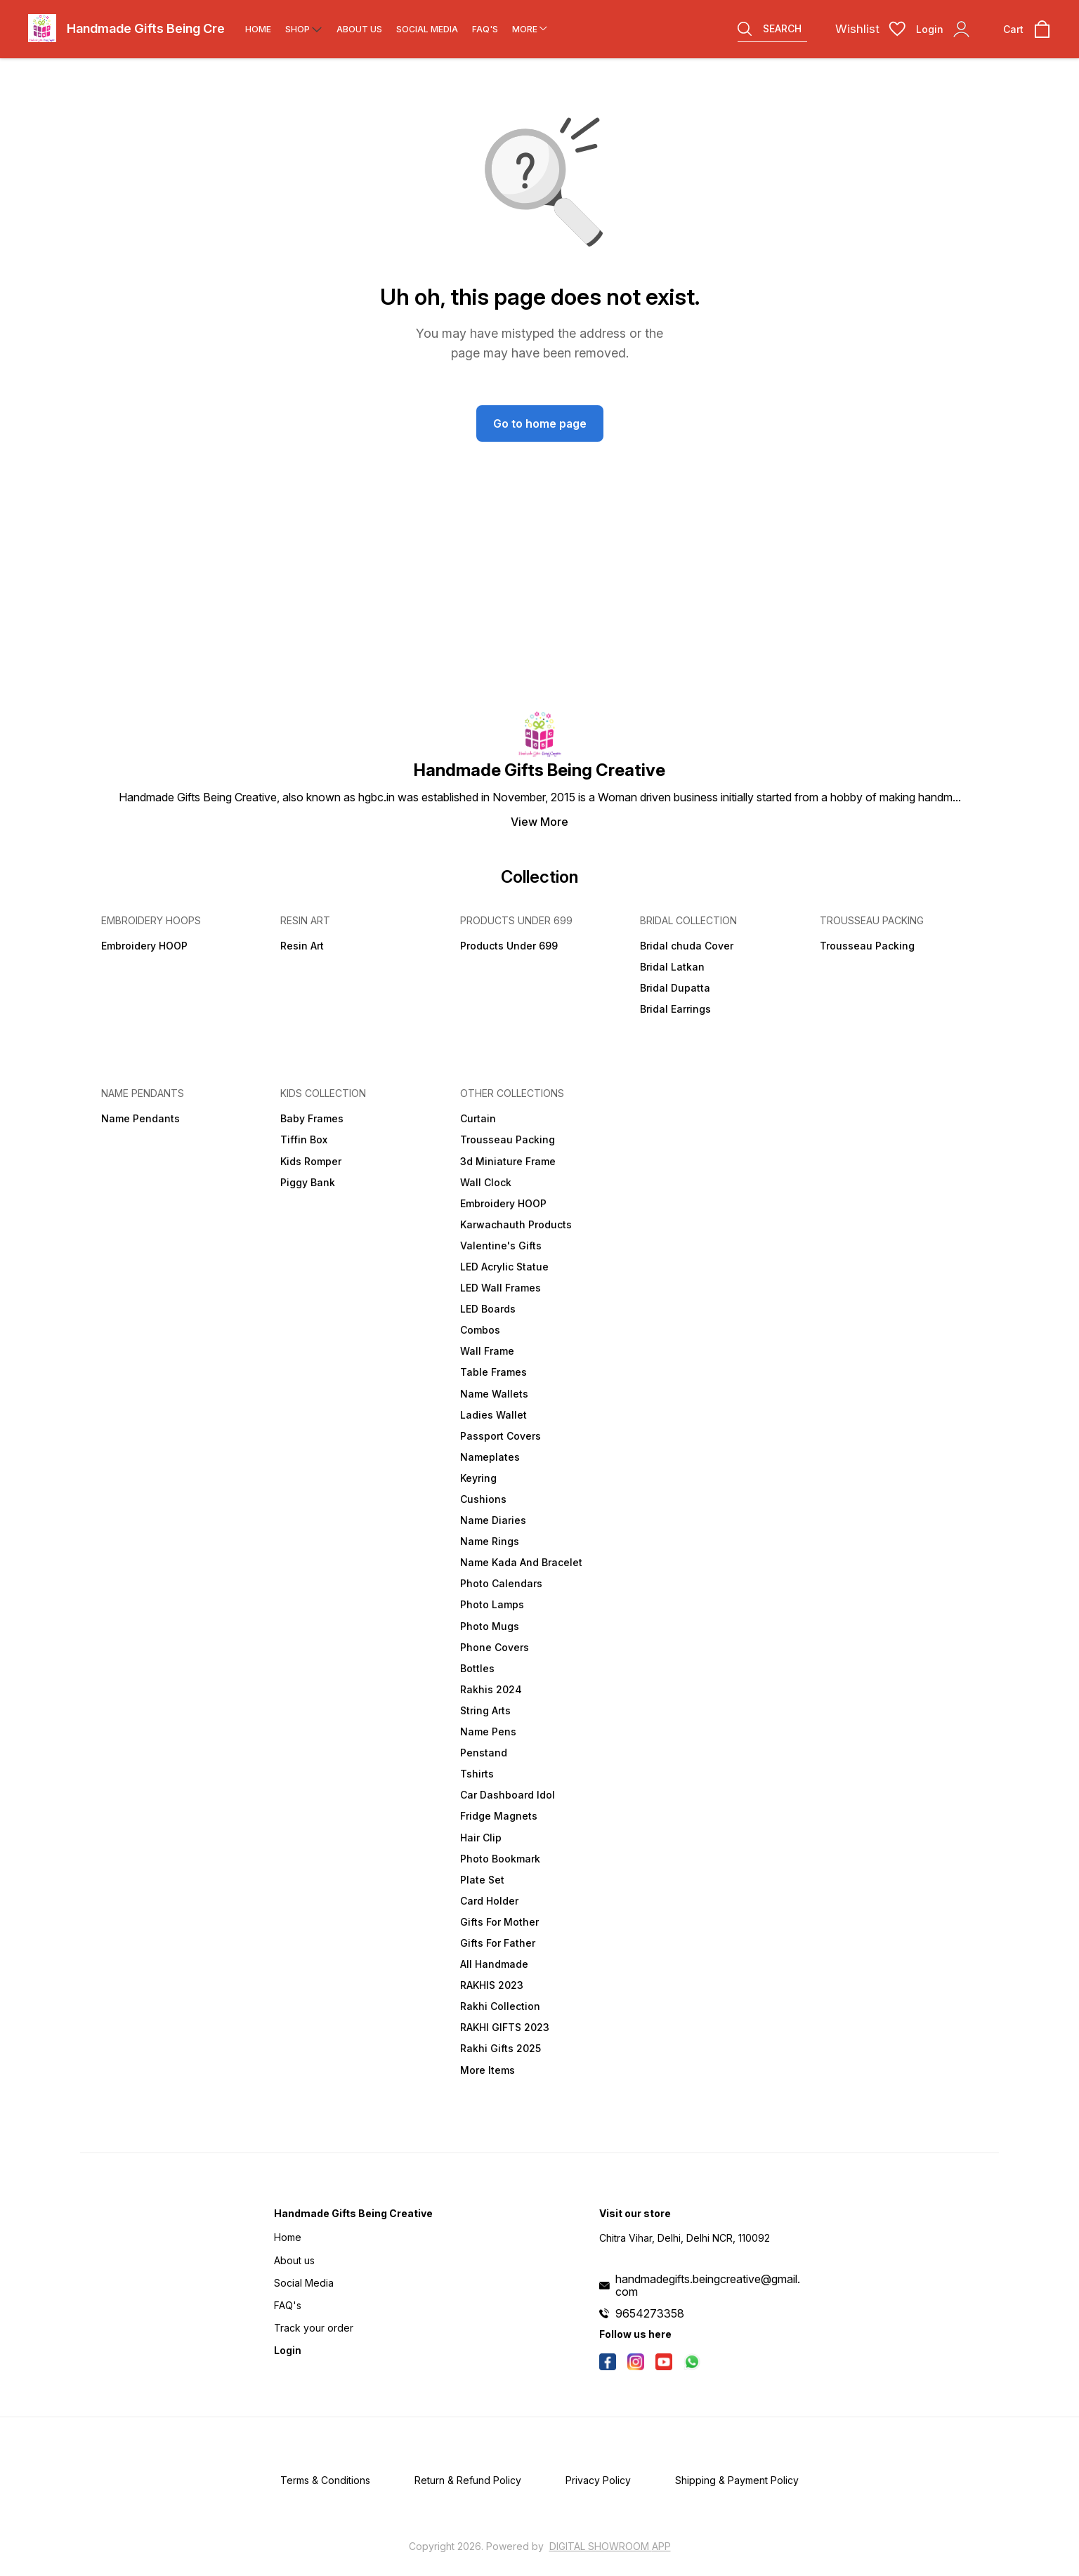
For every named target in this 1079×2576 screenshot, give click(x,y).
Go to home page (540, 423)
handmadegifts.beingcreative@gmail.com (707, 2285)
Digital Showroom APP (610, 2546)
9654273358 (649, 2313)
